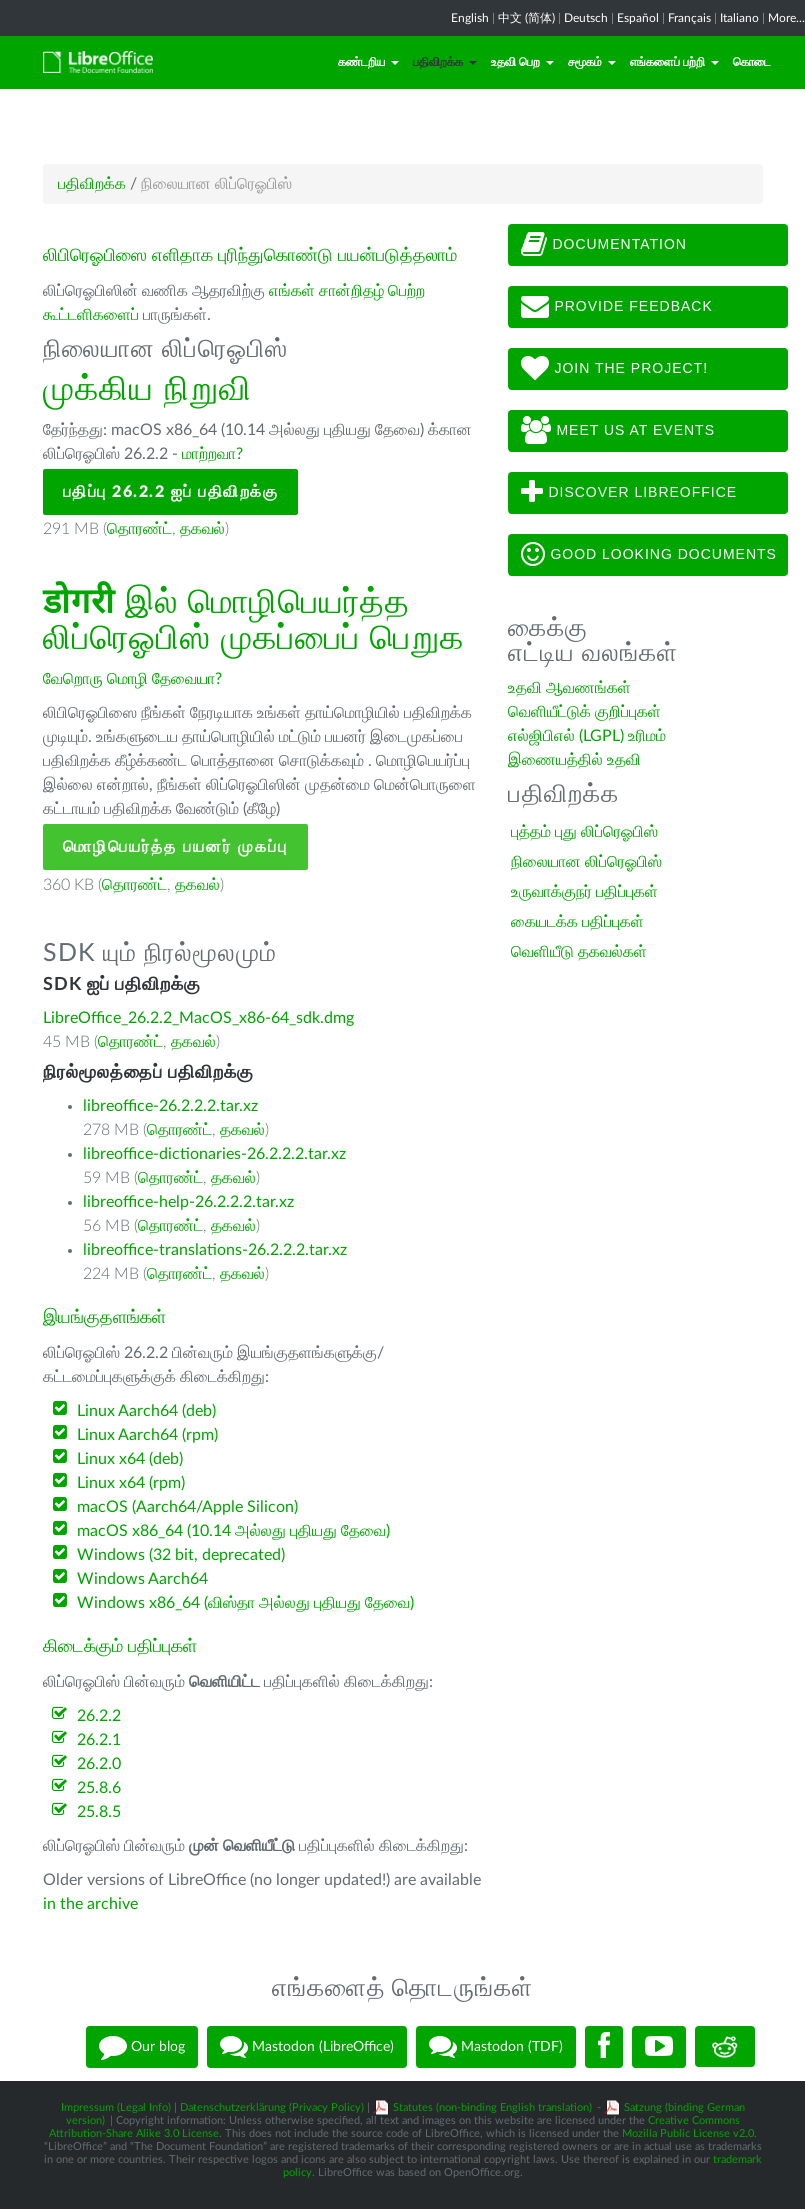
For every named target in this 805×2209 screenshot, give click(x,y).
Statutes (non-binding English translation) (492, 2107)
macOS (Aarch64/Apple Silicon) (187, 1507)
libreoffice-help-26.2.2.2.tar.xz (188, 1202)
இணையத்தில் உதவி (574, 760)
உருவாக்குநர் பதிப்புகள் (584, 892)
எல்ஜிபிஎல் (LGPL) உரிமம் (587, 736)
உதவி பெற (522, 62)
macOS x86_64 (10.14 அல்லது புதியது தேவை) (233, 1531)
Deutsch (586, 18)
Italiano (739, 18)
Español (638, 18)
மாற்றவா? (212, 454)
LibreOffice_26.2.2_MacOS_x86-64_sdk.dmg (198, 1018)
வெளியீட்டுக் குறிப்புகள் (584, 712)
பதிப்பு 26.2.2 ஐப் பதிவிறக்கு (171, 492)
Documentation (604, 245)
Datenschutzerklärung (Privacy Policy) (272, 2107)
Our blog (142, 2047)
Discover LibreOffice (629, 493)
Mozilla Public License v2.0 (688, 2133)
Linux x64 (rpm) (131, 1483)
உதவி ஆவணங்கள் (569, 688)
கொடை (752, 62)
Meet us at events (618, 431)
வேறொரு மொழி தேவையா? (132, 679)
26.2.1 (99, 1740)
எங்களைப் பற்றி (674, 62)
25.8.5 (99, 1812)
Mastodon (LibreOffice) (307, 2047)
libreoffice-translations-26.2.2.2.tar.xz (215, 1250)
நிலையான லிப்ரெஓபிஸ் (586, 862)
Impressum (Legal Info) (116, 2107)
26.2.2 (99, 1716)
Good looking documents (649, 555)
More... (786, 18)
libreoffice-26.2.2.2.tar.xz (170, 1106)
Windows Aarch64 (142, 1579)
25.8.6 (99, 1788)
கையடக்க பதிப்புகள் (577, 922)
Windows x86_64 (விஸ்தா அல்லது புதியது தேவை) (245, 1603)
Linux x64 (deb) (130, 1459)
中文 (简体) (526, 18)
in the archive (90, 1904)
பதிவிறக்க (445, 62)
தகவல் (202, 529)
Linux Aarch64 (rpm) (147, 1435)
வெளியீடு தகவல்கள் (579, 952)
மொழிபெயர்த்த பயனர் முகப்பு (175, 847)
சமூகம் (592, 62)
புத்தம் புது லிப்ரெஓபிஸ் (584, 832)
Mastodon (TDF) (496, 2047)
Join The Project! (615, 369)
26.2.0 (99, 1764)
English (470, 18)
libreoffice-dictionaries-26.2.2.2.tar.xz (214, 1154)
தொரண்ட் (139, 529)
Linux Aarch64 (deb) (146, 1411)
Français (689, 18)
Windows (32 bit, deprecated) (181, 1555)
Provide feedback (617, 307)
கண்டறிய (368, 62)
